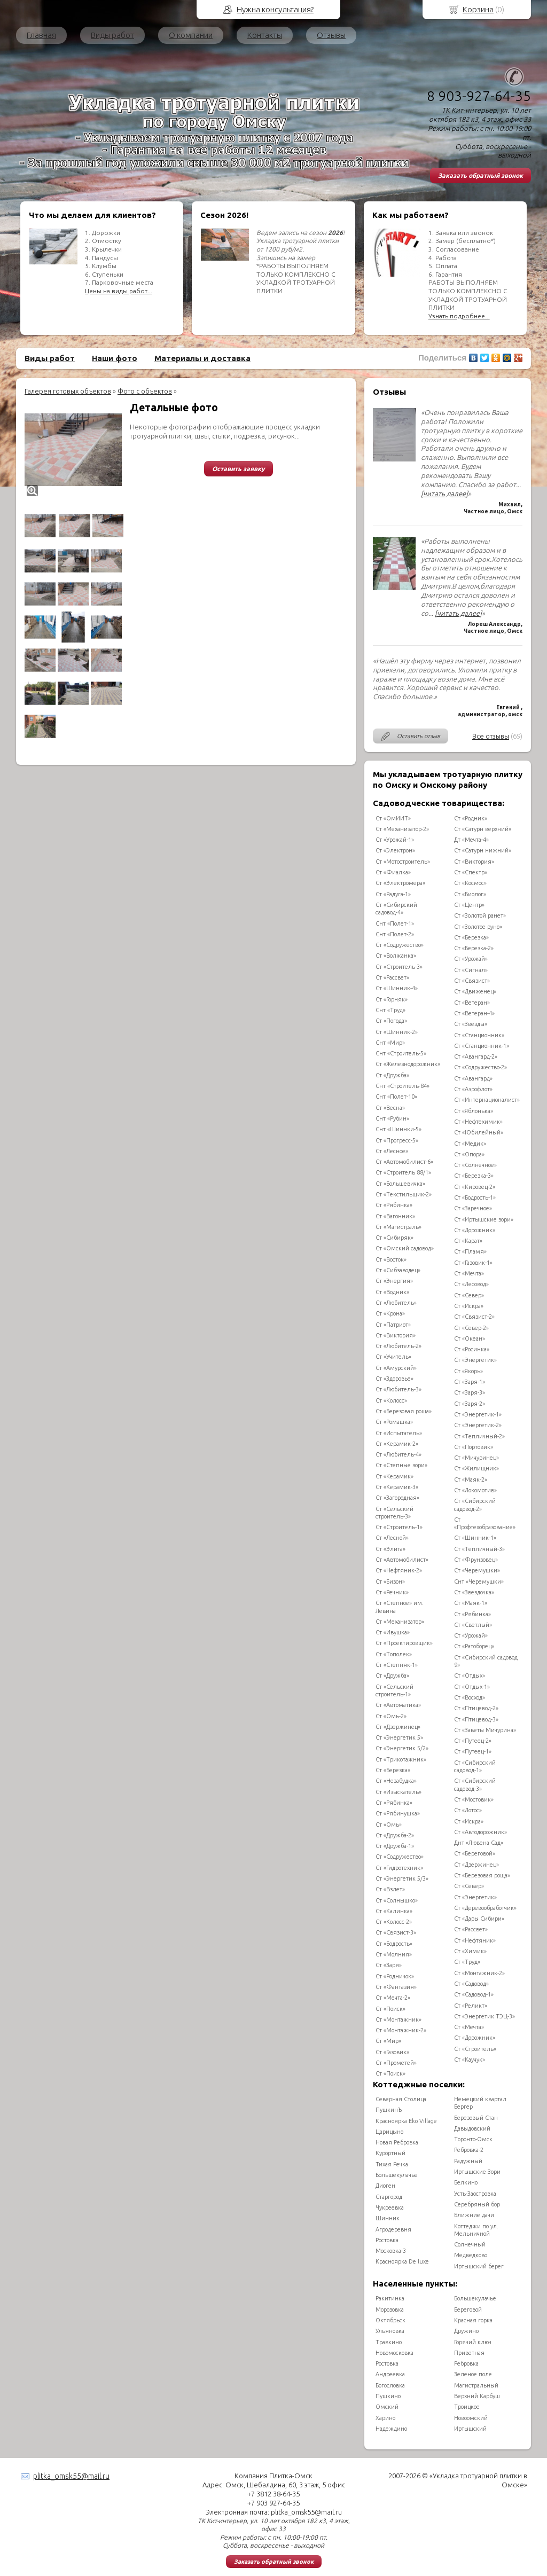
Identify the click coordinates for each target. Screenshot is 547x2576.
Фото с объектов (145, 391)
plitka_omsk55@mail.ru (71, 2476)
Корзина (478, 9)
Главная (41, 35)
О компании (191, 35)
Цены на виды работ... (118, 290)
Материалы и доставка (202, 358)
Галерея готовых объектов (68, 391)
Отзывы (331, 35)
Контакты (264, 35)
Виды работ (112, 35)
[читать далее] (444, 493)
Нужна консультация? (275, 9)
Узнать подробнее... (459, 315)
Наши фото (114, 358)
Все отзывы (490, 736)
